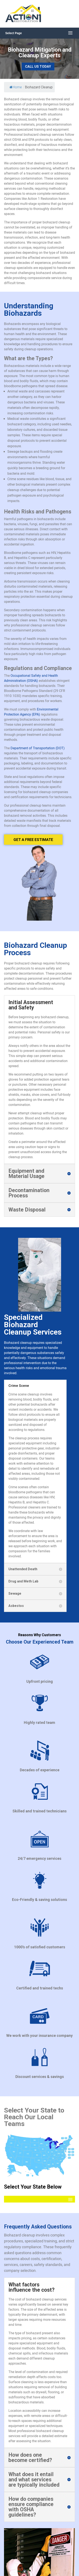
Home (15, 87)
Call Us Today (38, 66)
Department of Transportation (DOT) (38, 748)
